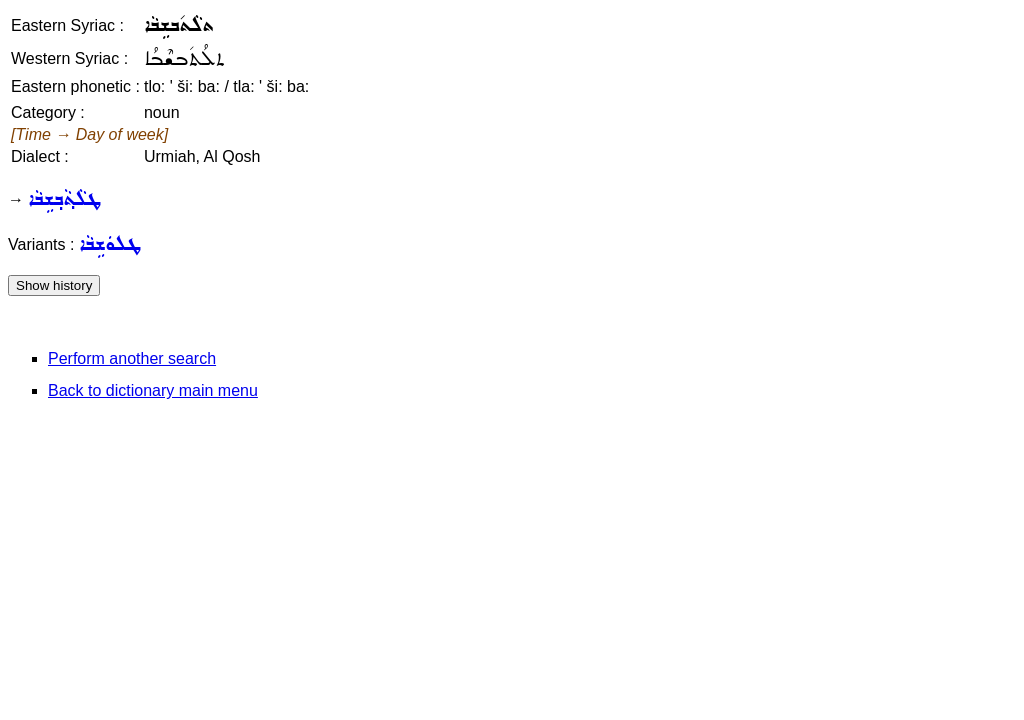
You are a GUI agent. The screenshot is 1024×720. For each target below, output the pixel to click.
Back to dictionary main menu (153, 390)
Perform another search (132, 358)
